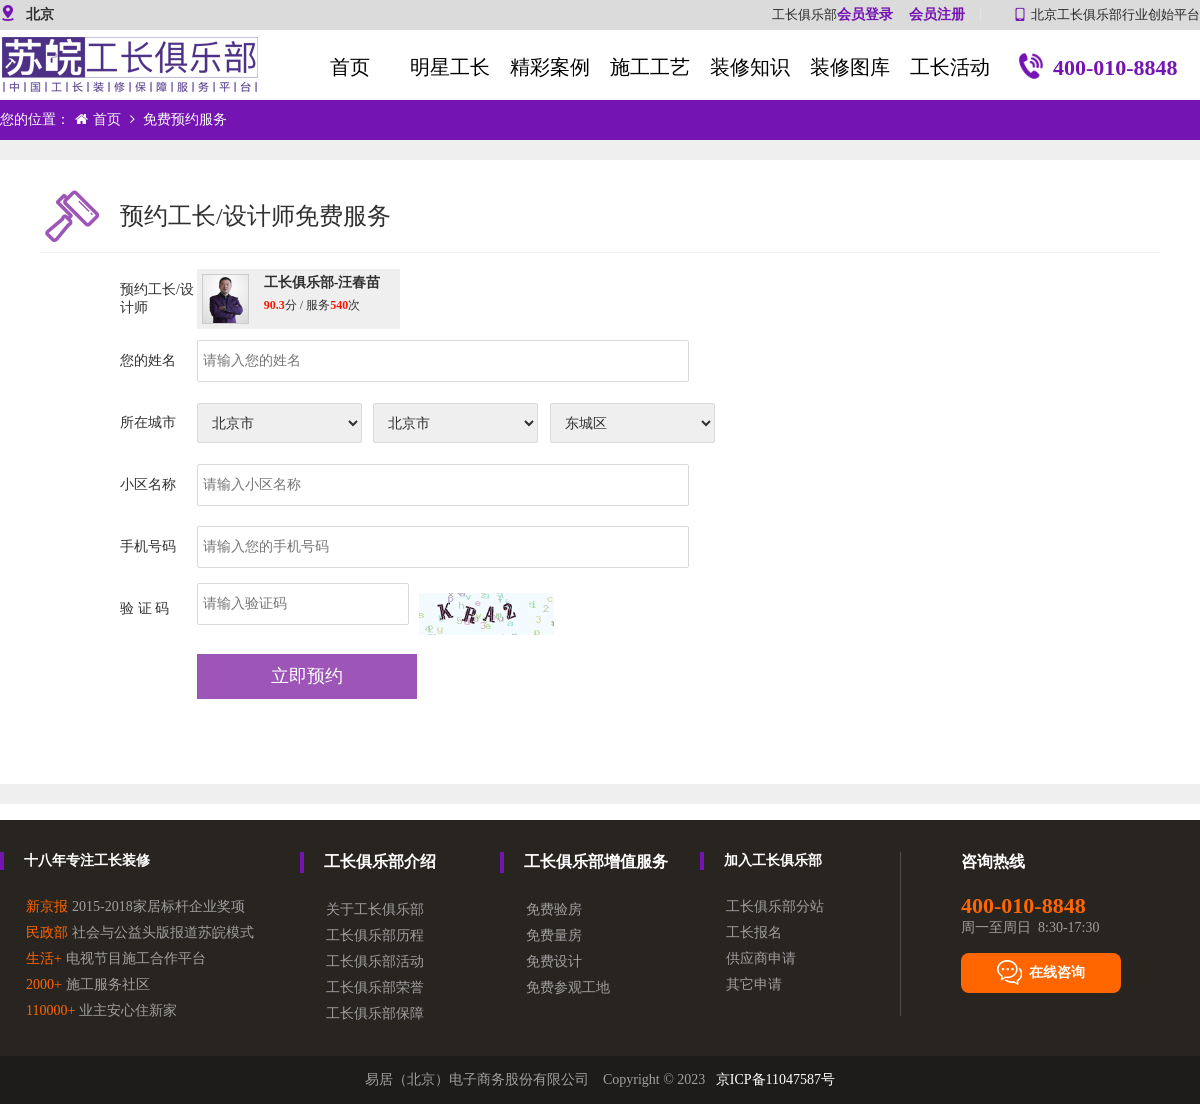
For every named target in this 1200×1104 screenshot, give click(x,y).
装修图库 (850, 67)
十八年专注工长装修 (87, 860)
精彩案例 (550, 67)
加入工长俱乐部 (773, 860)
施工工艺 (650, 67)
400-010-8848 (1098, 70)
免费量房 (554, 935)
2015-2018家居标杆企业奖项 (135, 906)
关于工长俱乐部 (375, 909)
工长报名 (754, 932)
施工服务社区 (88, 984)
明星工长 (450, 67)
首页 (350, 67)
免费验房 (554, 909)
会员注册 (937, 14)
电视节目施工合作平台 (116, 958)
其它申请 (754, 984)
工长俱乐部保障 (375, 1013)
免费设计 (554, 961)
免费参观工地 (568, 987)
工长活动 (950, 67)
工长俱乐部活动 (375, 961)
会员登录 (865, 14)
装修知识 (750, 67)
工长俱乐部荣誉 (375, 987)
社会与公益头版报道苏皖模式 (140, 932)
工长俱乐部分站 (775, 906)
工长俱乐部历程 (375, 935)
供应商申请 (761, 958)
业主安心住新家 (101, 1010)
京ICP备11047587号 (775, 1079)
